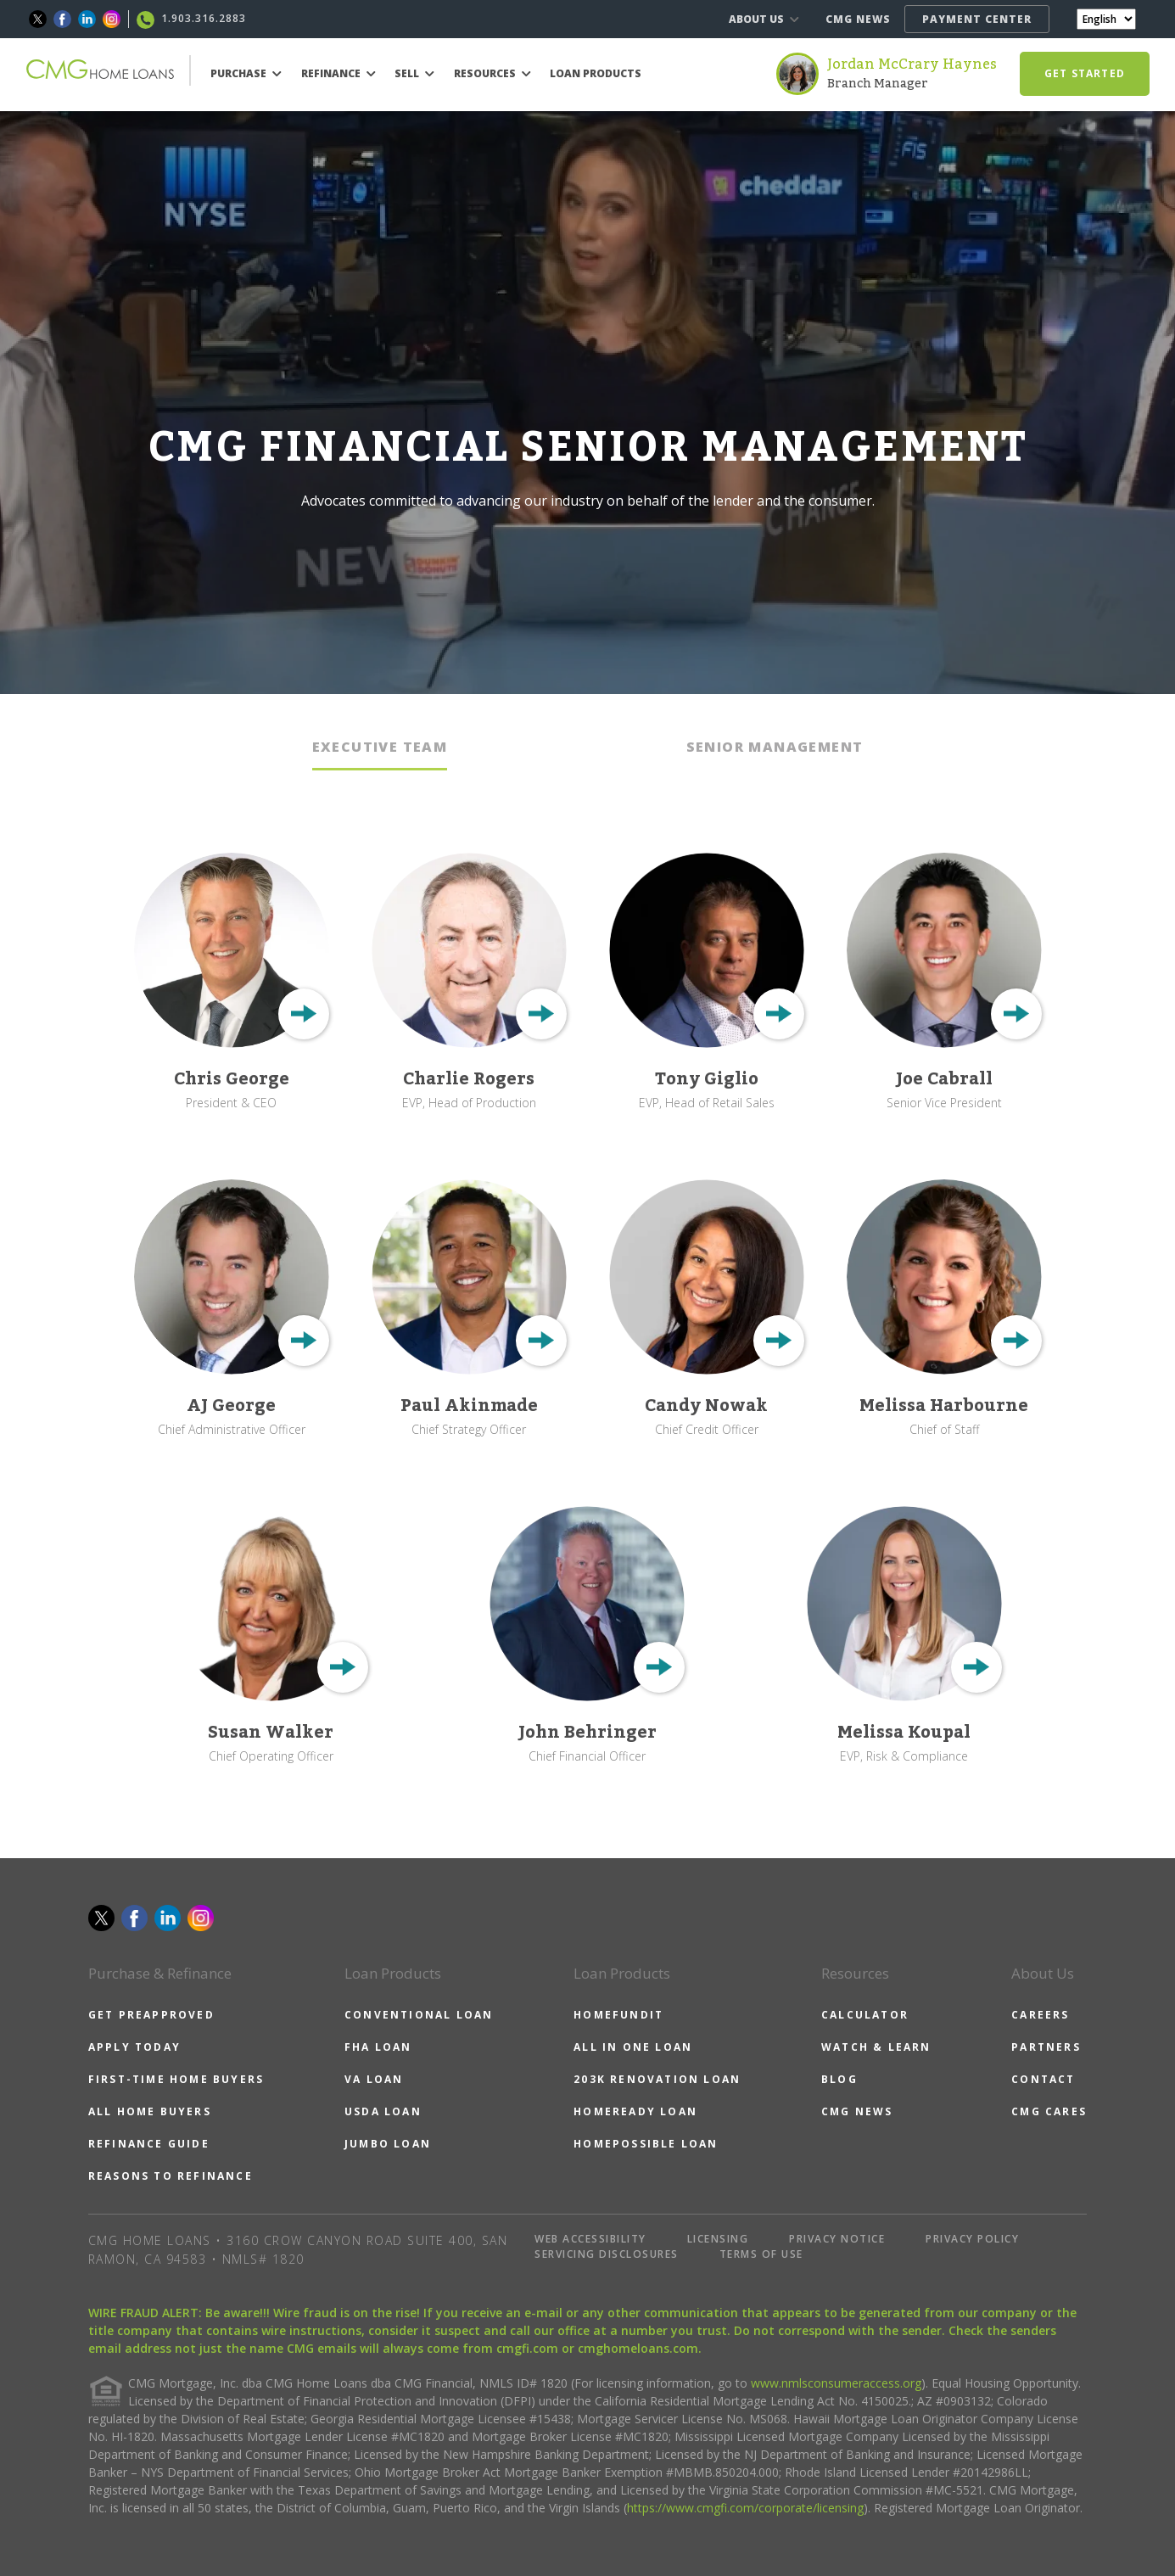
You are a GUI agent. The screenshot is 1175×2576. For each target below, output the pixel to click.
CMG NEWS (858, 19)
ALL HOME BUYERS (149, 2111)
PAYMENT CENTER (977, 19)
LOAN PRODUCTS (595, 73)
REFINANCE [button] (338, 73)
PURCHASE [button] (246, 73)
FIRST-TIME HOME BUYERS (176, 2079)
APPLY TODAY (134, 2047)
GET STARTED (1084, 73)
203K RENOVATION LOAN (657, 2079)
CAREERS (1040, 2015)
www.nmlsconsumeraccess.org (836, 2383)
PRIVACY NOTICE (837, 2239)
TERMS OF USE (761, 2254)
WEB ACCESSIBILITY (590, 2239)
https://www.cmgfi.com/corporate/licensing (745, 2508)
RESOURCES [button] (492, 73)
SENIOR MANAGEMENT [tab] (775, 746)
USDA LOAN (383, 2111)
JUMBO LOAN (387, 2143)
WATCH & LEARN (876, 2047)
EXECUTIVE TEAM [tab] (380, 746)
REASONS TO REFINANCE (170, 2176)
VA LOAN (373, 2079)
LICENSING (718, 2239)
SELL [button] (414, 73)
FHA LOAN (378, 2047)
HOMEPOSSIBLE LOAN (646, 2143)
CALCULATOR (865, 2015)
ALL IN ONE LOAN (633, 2047)
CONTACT (1043, 2079)
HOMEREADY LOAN (635, 2111)
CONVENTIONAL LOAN (418, 2015)
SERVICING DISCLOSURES (606, 2254)
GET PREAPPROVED (151, 2015)
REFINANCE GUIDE (149, 2143)
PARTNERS (1046, 2047)
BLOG (839, 2079)
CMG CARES (1049, 2111)
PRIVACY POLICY (972, 2239)
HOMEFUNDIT (618, 2015)
